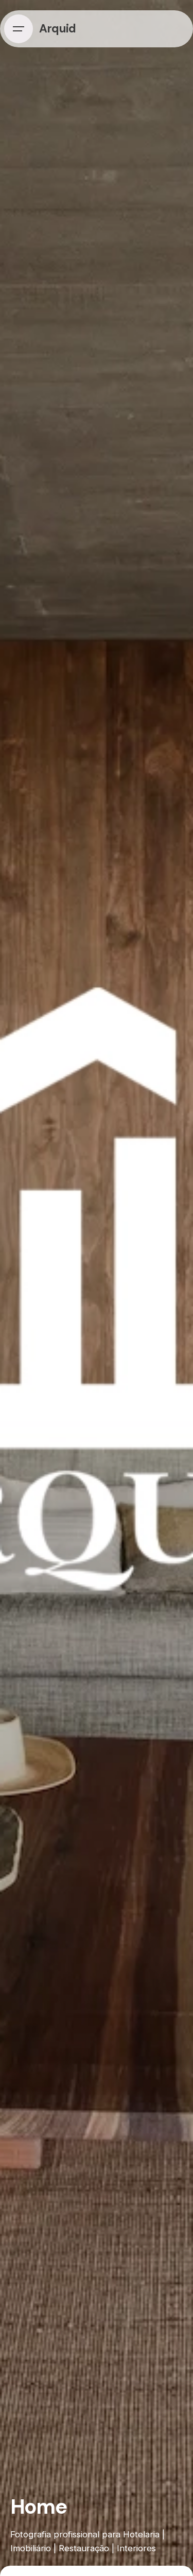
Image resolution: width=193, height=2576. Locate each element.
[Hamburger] (18, 28)
